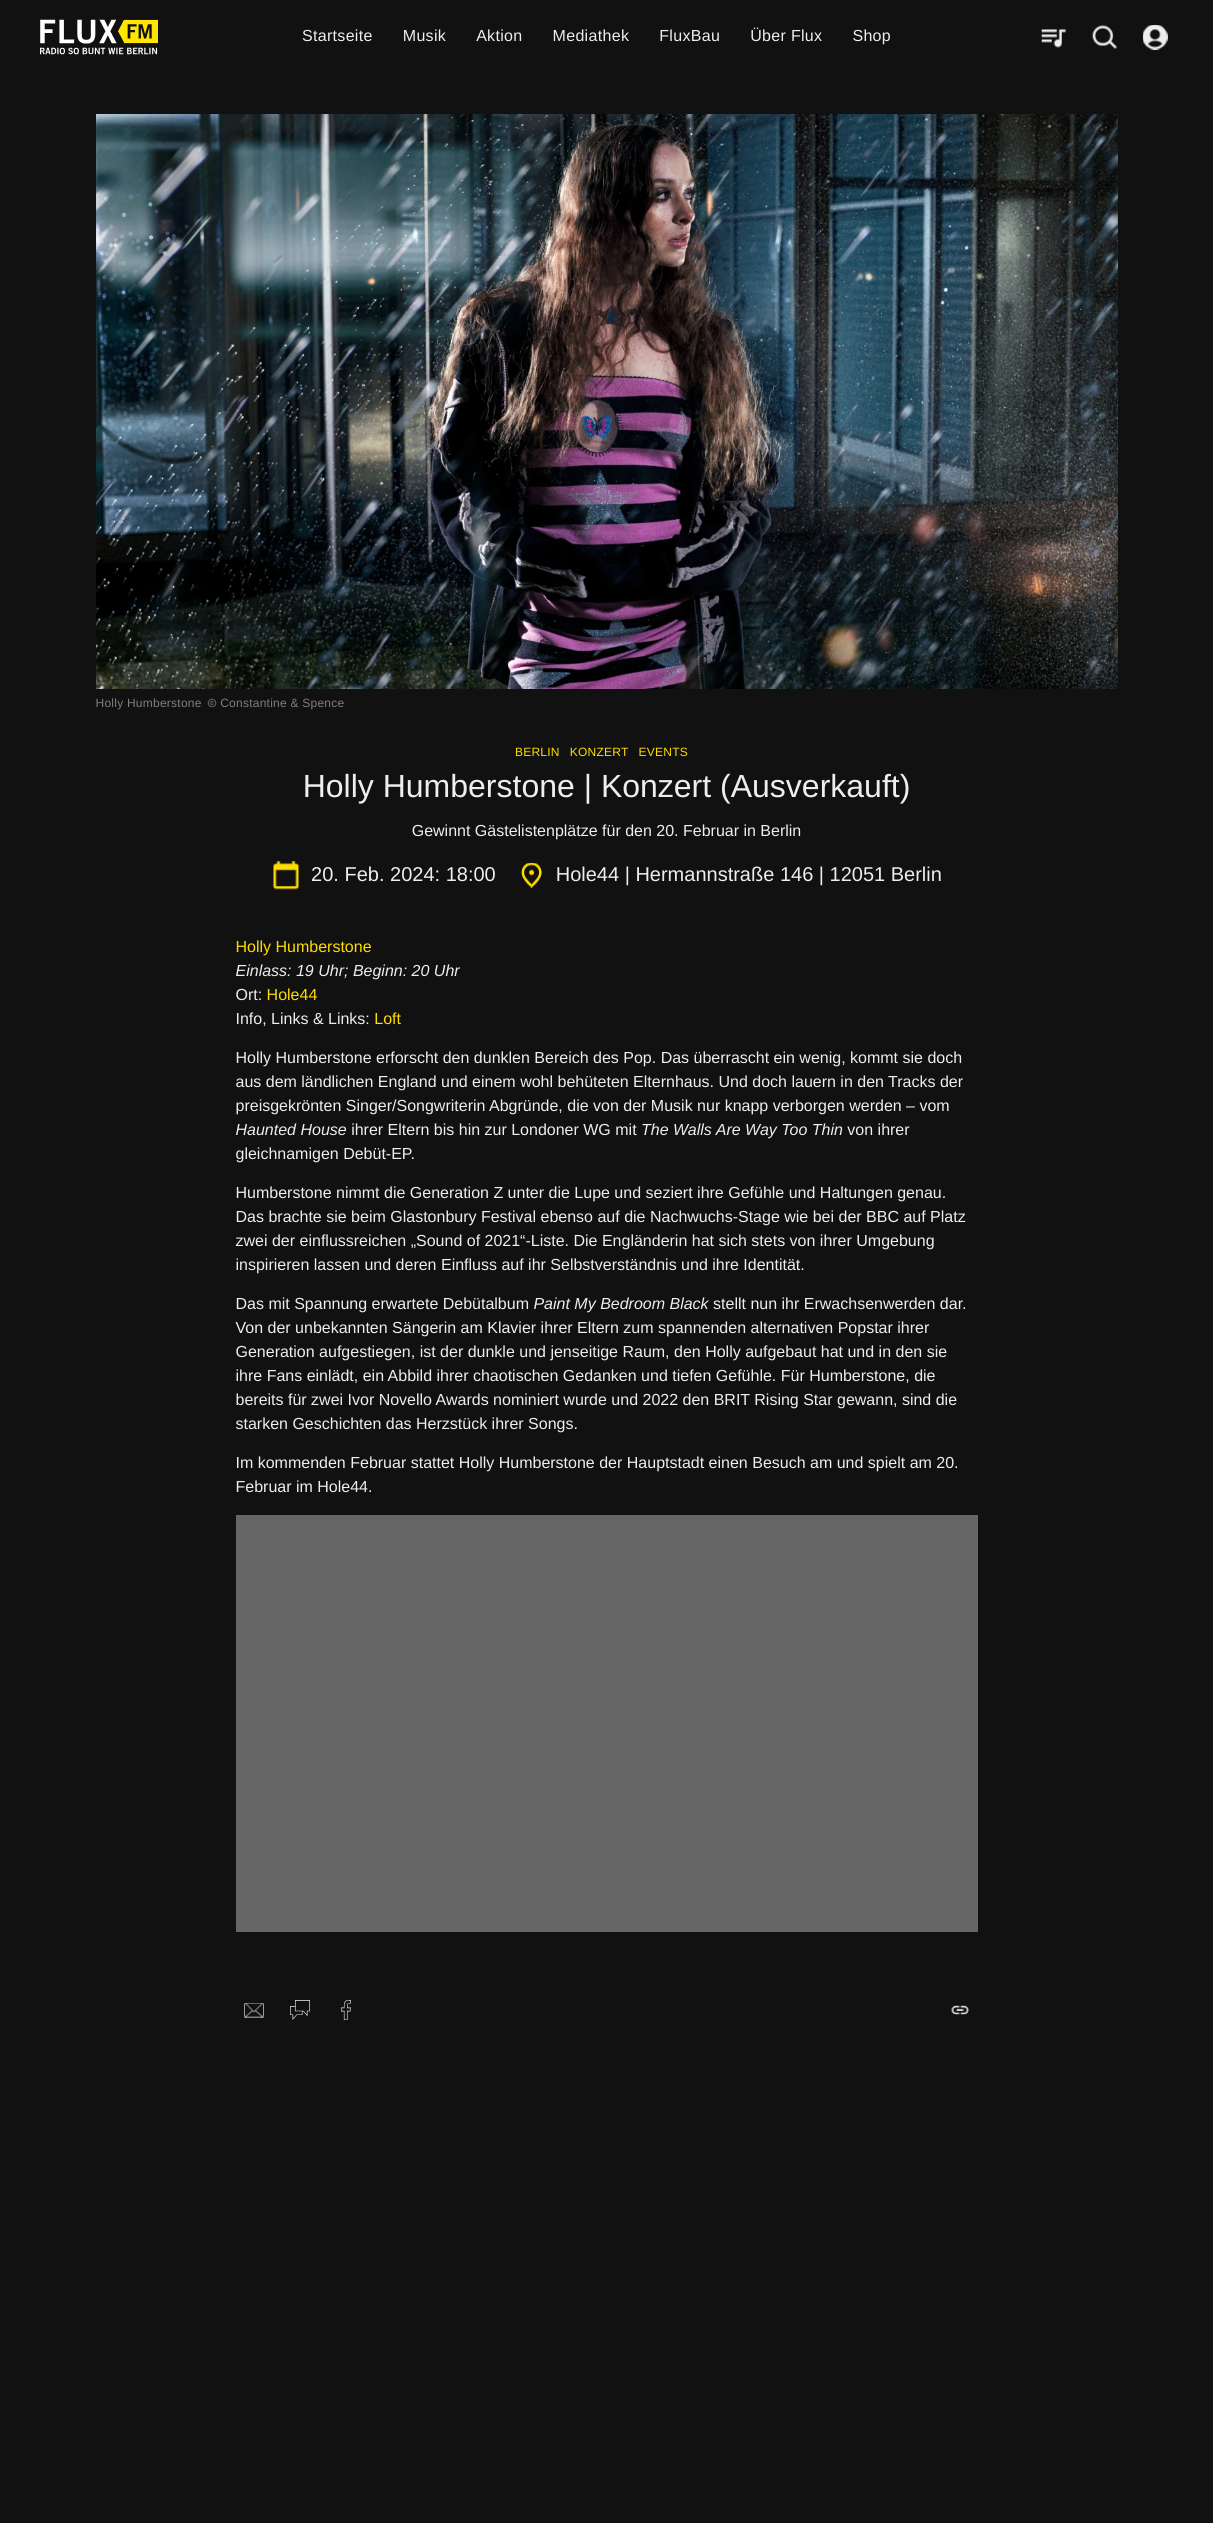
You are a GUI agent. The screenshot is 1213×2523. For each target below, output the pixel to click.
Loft (387, 1019)
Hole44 (292, 995)
